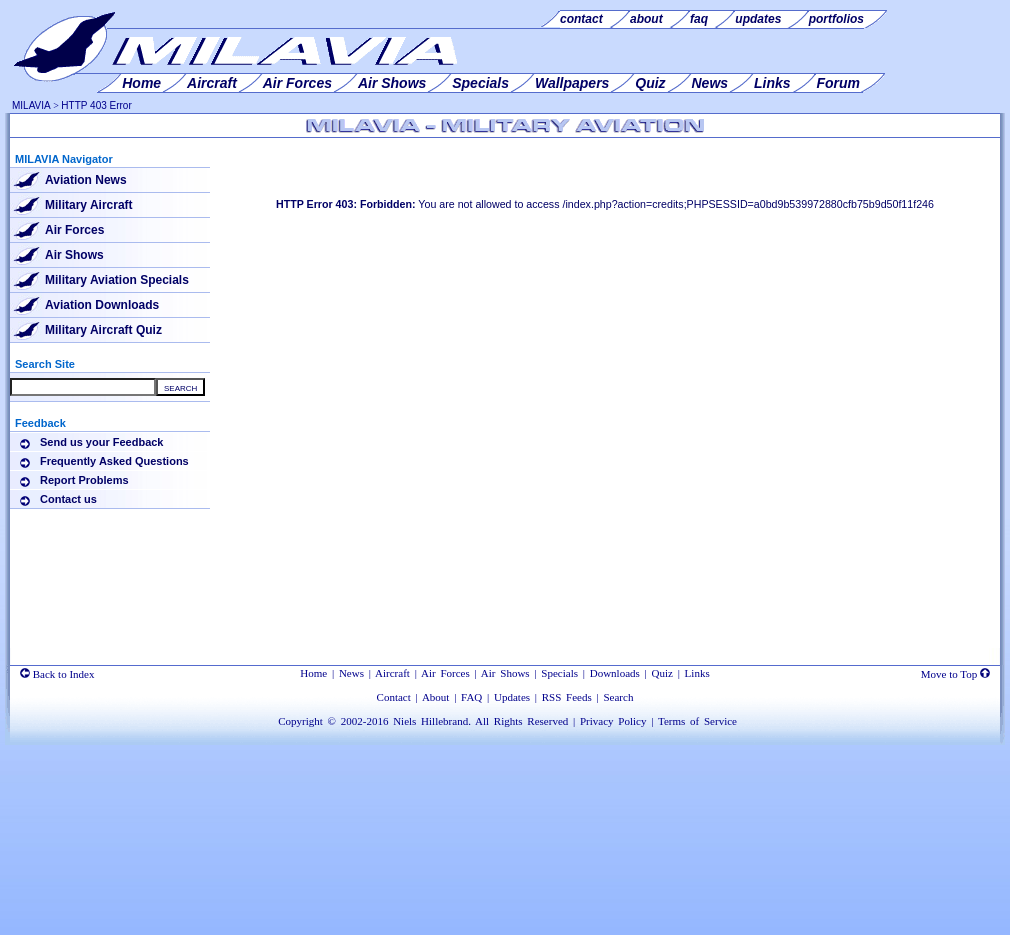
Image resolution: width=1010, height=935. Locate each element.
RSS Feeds (567, 697)
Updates (512, 697)
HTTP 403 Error (96, 105)
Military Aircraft (89, 205)
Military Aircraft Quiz (103, 330)
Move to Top (955, 674)
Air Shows (74, 255)
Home (313, 673)
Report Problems (84, 480)
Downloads (615, 673)
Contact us (68, 499)
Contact (394, 697)
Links (697, 673)
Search (618, 697)
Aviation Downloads (102, 305)
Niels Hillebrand (430, 721)
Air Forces (74, 230)
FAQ (471, 697)
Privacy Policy (613, 721)
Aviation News (86, 180)
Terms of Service (697, 721)
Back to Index (57, 674)
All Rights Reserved (521, 721)
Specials (559, 673)
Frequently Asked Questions (114, 461)
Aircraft (392, 673)
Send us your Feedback (101, 442)
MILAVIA (31, 105)
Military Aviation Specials (117, 280)
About (436, 697)
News (351, 673)
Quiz (662, 673)
